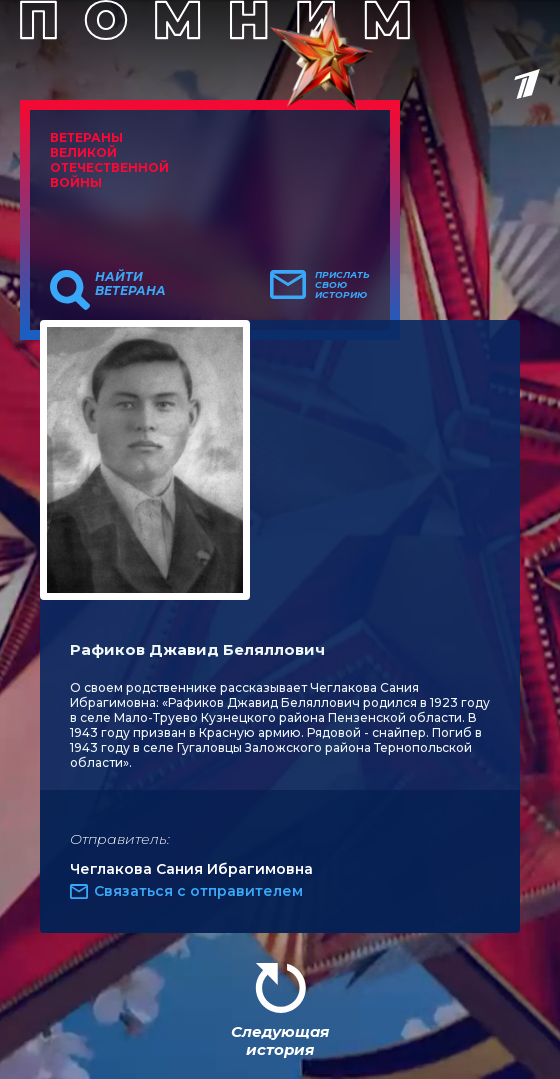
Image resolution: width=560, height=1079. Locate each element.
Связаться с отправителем (198, 891)
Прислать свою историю (342, 285)
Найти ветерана (130, 284)
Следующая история (280, 1040)
